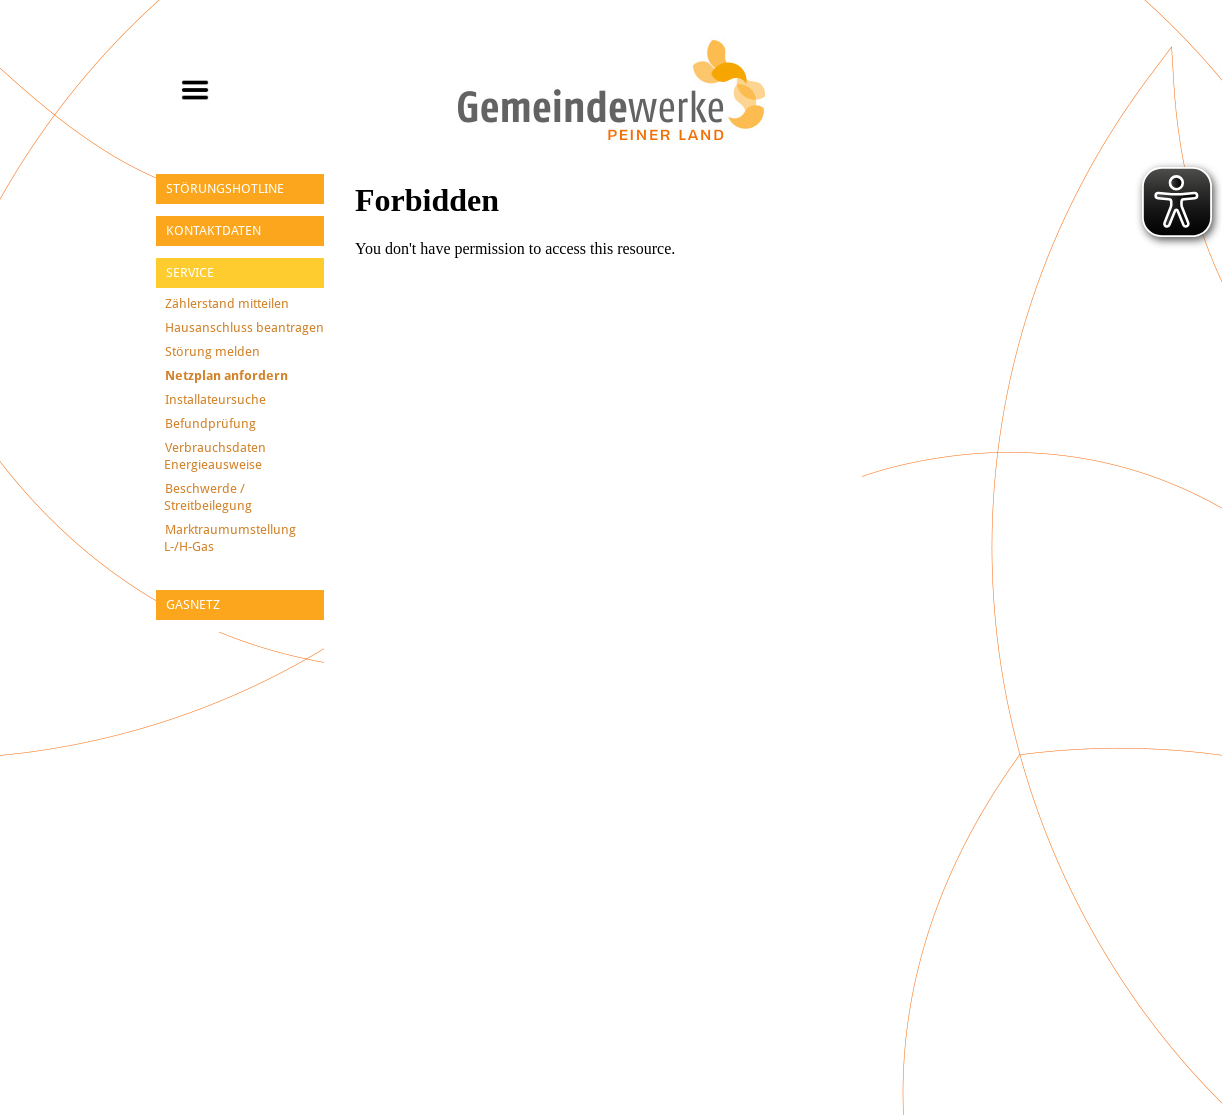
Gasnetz (193, 604)
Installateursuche (215, 399)
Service (190, 272)
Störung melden (212, 351)
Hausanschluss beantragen (244, 327)
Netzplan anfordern (226, 375)
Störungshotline (225, 188)
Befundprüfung (210, 423)
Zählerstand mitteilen (227, 303)
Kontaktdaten (213, 230)
